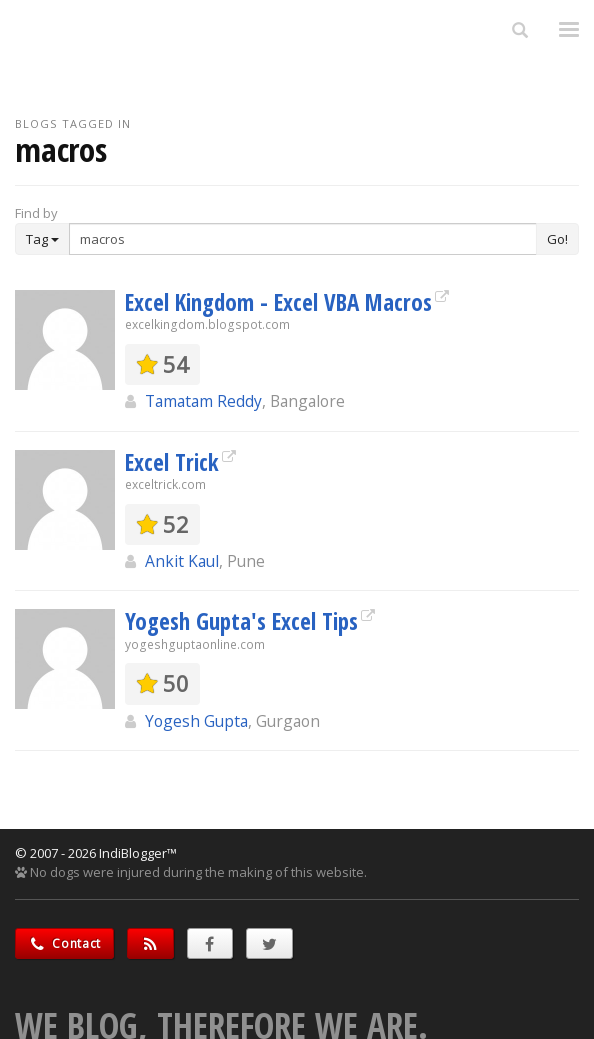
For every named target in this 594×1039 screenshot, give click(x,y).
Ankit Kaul (182, 561)
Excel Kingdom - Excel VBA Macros (278, 302)
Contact (64, 943)
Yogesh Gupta (196, 721)
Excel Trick (172, 462)
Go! (557, 239)
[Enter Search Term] (303, 239)
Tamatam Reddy (203, 401)
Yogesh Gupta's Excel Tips (241, 621)
